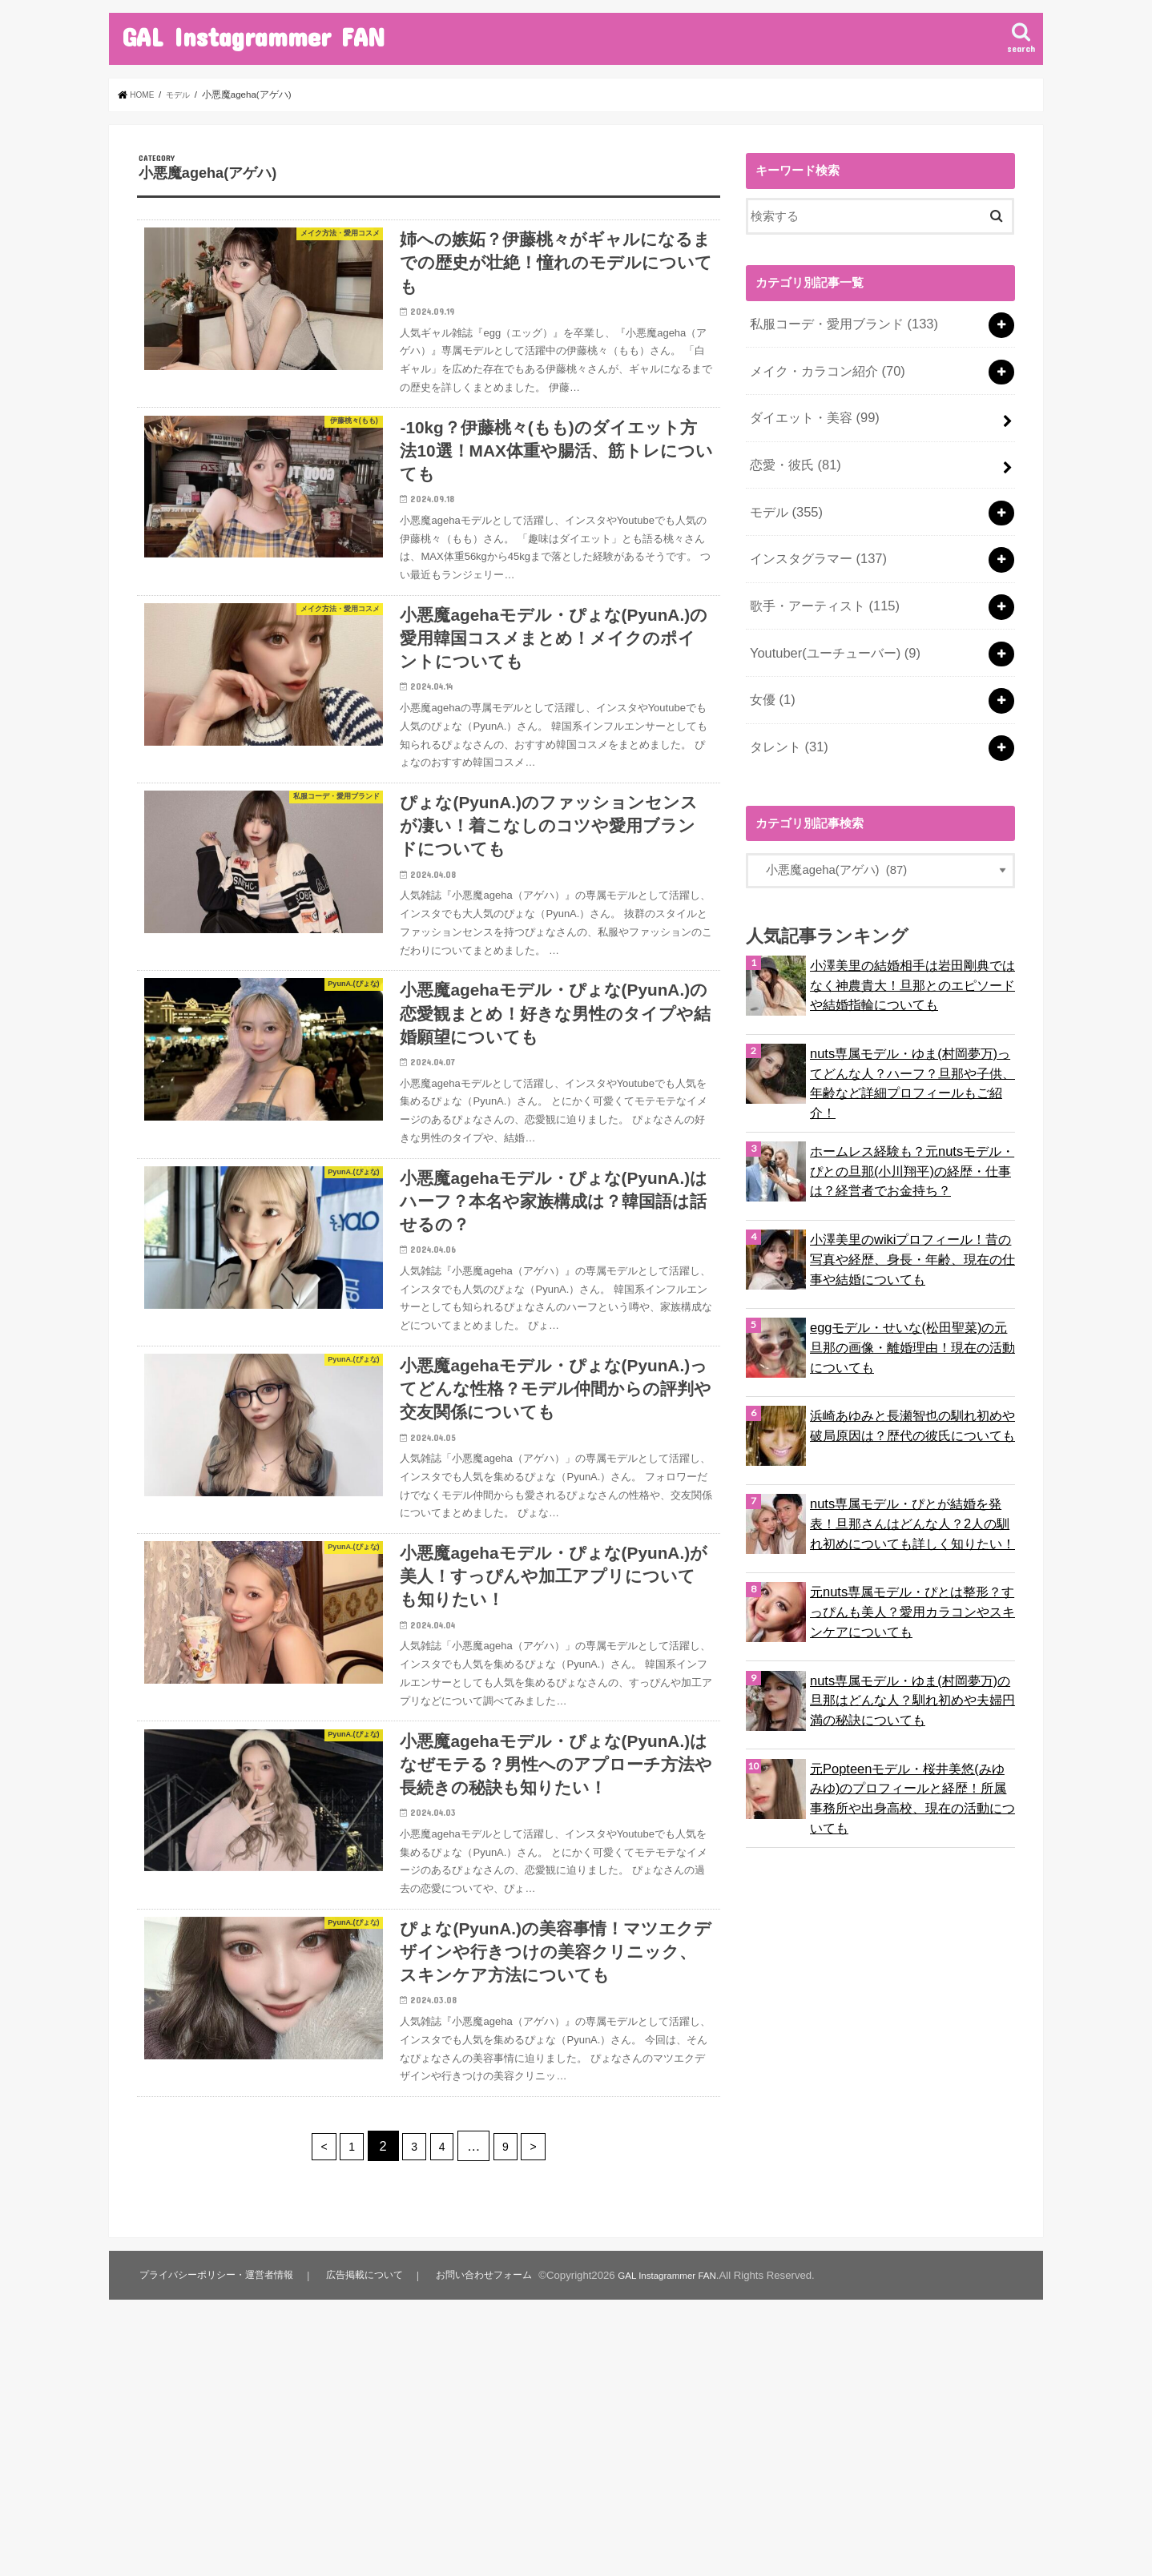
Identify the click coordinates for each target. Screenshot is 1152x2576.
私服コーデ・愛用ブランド (836, 321)
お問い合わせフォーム (493, 2525)
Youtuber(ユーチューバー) (827, 618)
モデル (782, 491)
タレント (785, 702)
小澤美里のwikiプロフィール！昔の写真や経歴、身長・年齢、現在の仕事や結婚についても (912, 1200)
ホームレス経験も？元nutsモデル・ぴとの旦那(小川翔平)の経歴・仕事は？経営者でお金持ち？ (911, 1112)
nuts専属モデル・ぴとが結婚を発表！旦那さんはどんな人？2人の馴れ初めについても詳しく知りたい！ (911, 1465)
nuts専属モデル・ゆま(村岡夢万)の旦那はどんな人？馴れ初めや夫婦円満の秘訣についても (912, 1641)
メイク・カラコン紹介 (821, 363)
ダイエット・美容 (809, 406)
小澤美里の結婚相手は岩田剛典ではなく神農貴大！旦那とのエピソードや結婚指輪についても (912, 936)
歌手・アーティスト (818, 576)
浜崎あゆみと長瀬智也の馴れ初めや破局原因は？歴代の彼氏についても (912, 1368)
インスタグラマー (812, 533)
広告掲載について (372, 2525)
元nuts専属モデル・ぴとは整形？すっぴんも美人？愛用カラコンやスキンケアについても (912, 1553)
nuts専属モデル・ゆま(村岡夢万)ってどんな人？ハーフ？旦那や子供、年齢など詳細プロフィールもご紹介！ (912, 1024)
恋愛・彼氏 (791, 448)
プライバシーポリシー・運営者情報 (220, 2525)
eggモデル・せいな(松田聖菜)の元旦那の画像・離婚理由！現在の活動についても (912, 1289)
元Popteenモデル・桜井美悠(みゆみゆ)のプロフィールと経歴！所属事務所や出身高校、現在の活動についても (912, 1729)
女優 (770, 660)
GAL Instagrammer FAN (253, 36)
